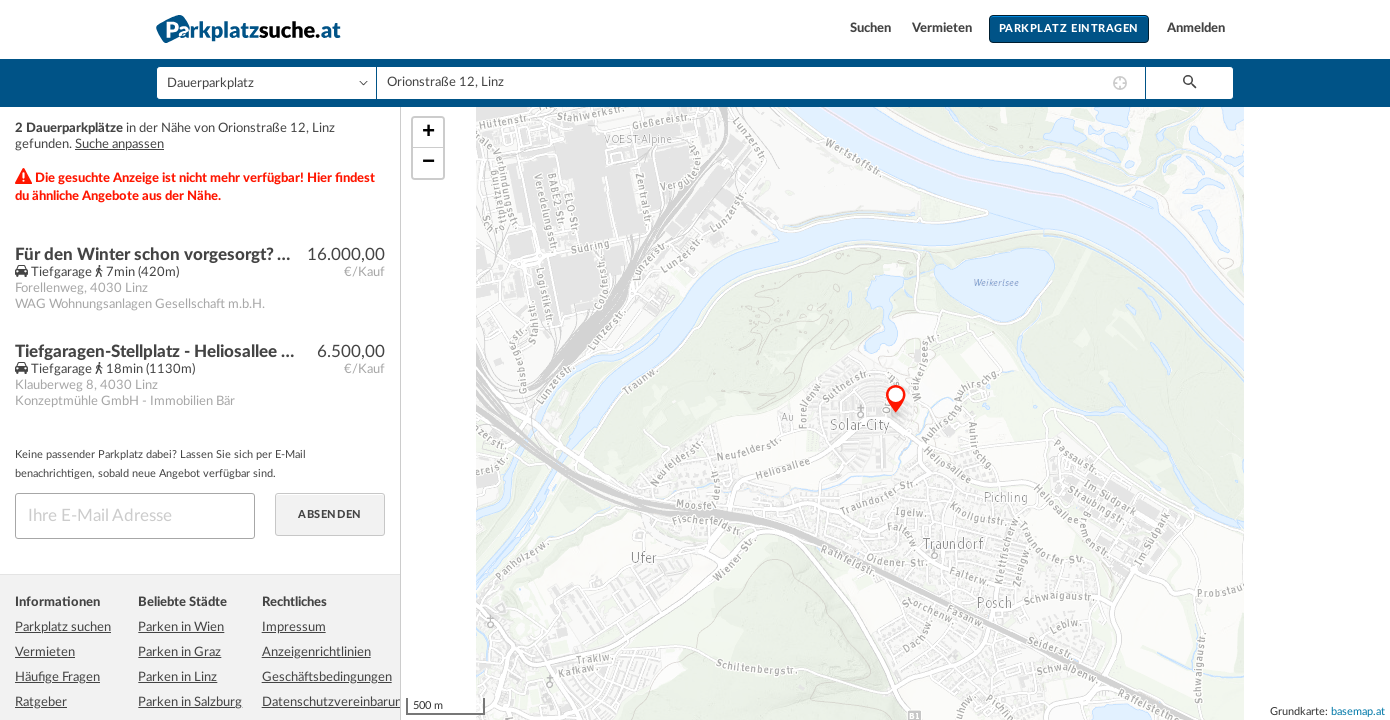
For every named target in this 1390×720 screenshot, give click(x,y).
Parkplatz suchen (63, 627)
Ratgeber (41, 702)
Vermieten (943, 28)
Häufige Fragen (57, 677)
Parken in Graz (179, 652)
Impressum (294, 627)
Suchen (872, 28)
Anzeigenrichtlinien (316, 652)
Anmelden (1196, 28)
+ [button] (428, 133)
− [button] (428, 163)
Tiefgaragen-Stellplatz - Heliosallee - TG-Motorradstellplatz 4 (156, 351)
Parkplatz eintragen (1069, 28)
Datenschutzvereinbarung (335, 702)
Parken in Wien (181, 627)
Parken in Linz (177, 677)
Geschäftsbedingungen (327, 677)
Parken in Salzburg (190, 702)
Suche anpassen (119, 144)
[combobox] (761, 83)
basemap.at (1358, 711)
